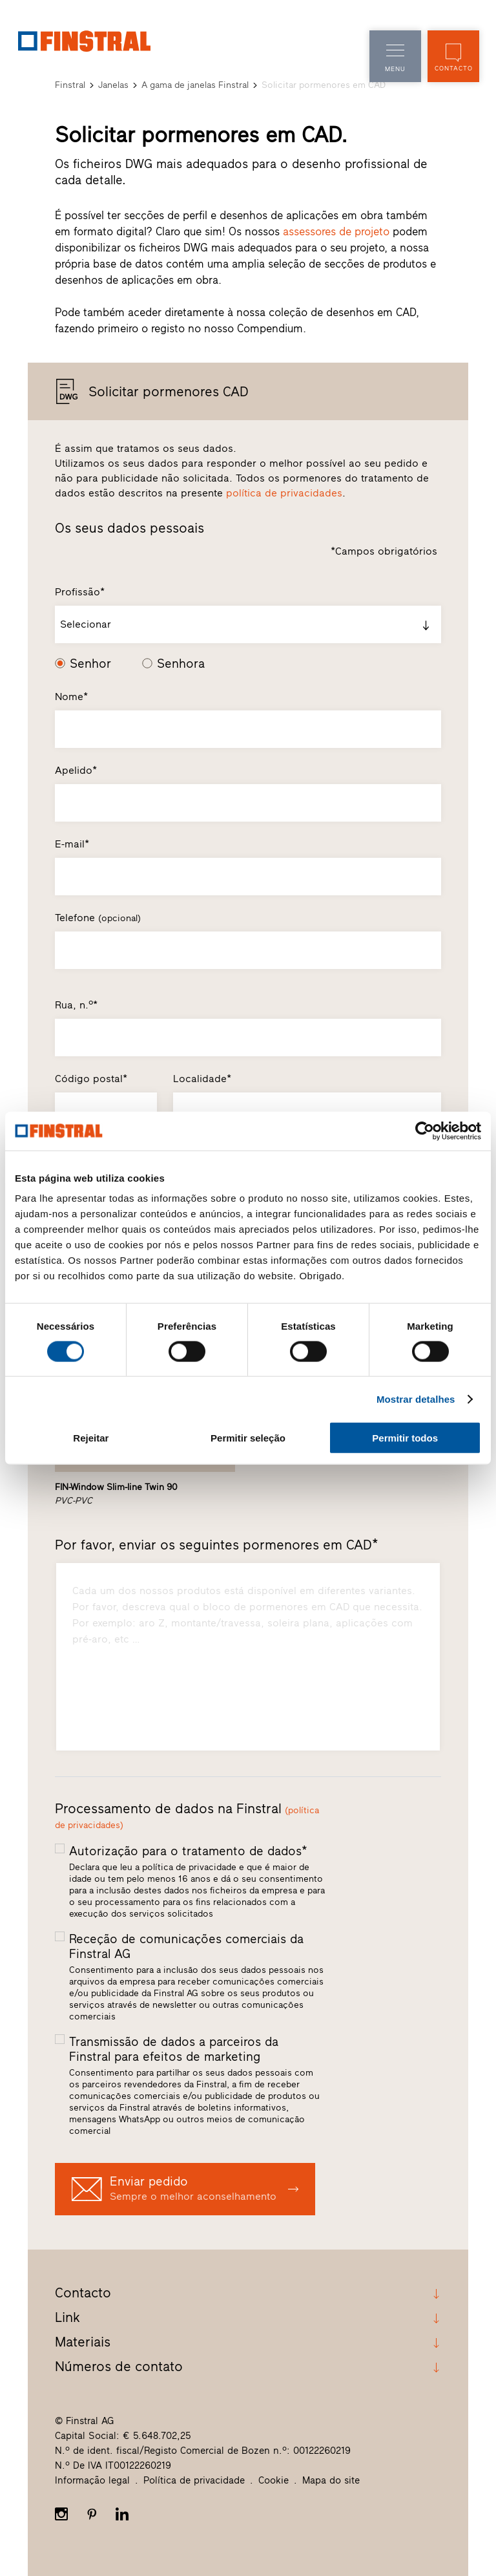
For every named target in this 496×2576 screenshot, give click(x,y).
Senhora (181, 663)
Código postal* (91, 1078)
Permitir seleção (248, 1437)
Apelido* (76, 770)
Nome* (71, 696)
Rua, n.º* (76, 1005)
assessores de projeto (336, 231)
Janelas (113, 85)
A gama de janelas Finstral (195, 85)
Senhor (90, 663)
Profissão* (80, 592)
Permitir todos (405, 1437)
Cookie (273, 2480)
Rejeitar (90, 1437)
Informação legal (92, 2480)
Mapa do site (331, 2480)
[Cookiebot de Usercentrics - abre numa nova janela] (424, 1130)
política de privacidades (284, 493)
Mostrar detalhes (416, 1398)
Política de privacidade (194, 2480)
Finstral (70, 85)
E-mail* (72, 844)
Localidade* (202, 1078)
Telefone (98, 917)
